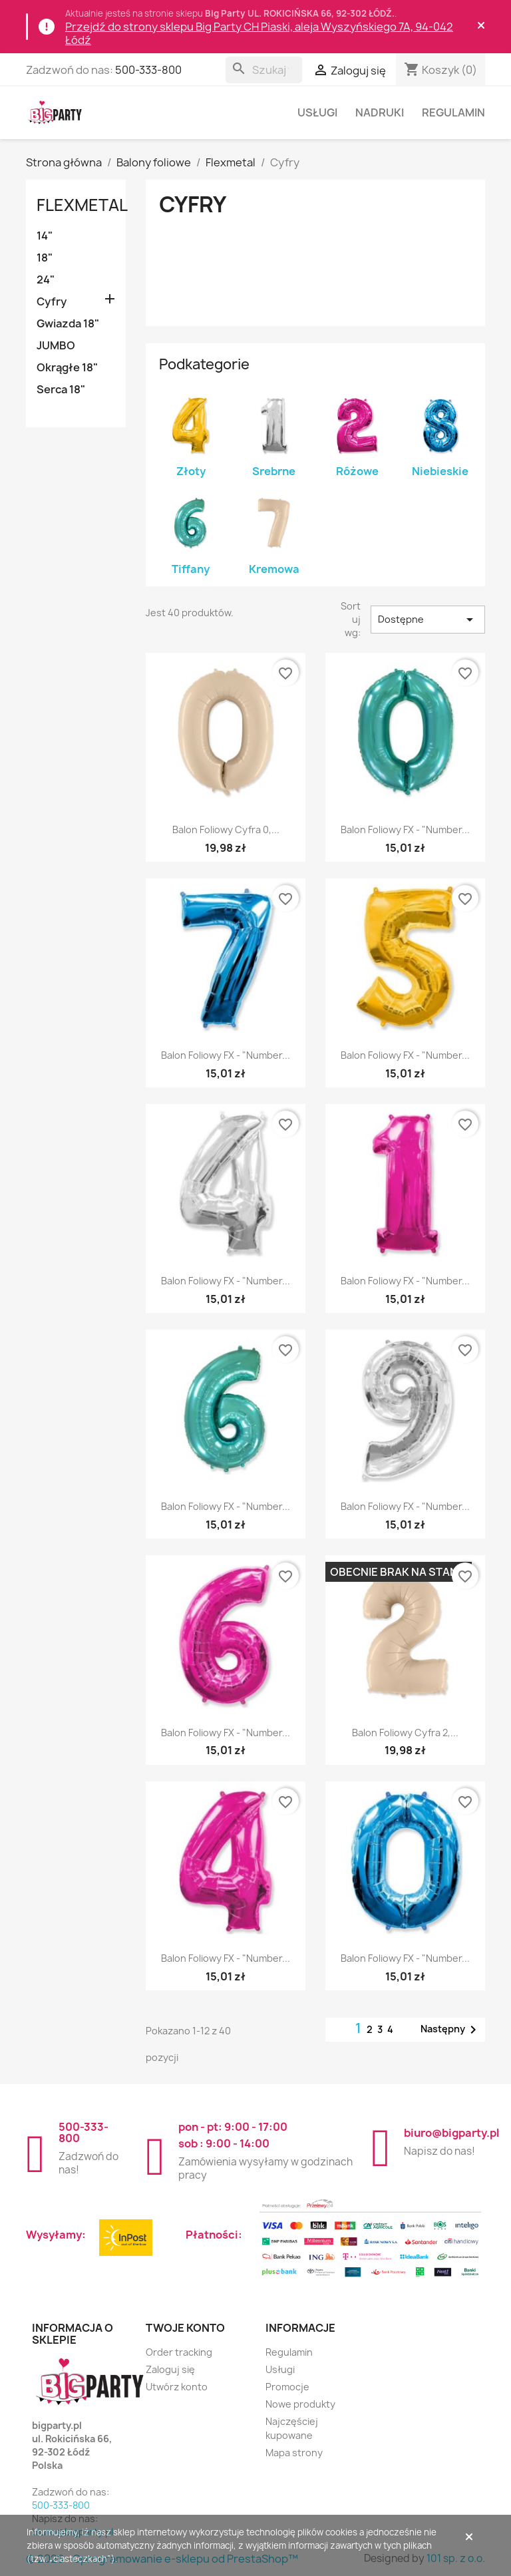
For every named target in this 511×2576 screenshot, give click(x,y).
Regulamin (453, 112)
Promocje (287, 2386)
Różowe (357, 471)
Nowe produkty (300, 2404)
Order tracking (179, 2352)
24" (46, 279)
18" (45, 257)
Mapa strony (294, 2452)
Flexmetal (82, 205)
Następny (451, 2030)
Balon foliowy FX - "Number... (405, 829)
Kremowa (274, 569)
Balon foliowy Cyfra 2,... (405, 1732)
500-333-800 (148, 70)
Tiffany (191, 569)
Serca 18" (61, 389)
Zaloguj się (170, 2369)
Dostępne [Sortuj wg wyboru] (428, 620)
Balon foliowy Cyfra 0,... (225, 829)
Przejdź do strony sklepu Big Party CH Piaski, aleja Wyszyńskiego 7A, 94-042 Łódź (259, 33)
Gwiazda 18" (68, 323)
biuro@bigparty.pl (451, 2132)
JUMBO (56, 345)
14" (45, 235)
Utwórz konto (177, 2386)
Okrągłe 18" (67, 367)
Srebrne (273, 471)
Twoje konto (185, 2327)
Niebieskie (440, 471)
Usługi (317, 112)
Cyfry (52, 301)
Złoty (191, 471)
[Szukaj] (264, 70)
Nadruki (379, 112)
